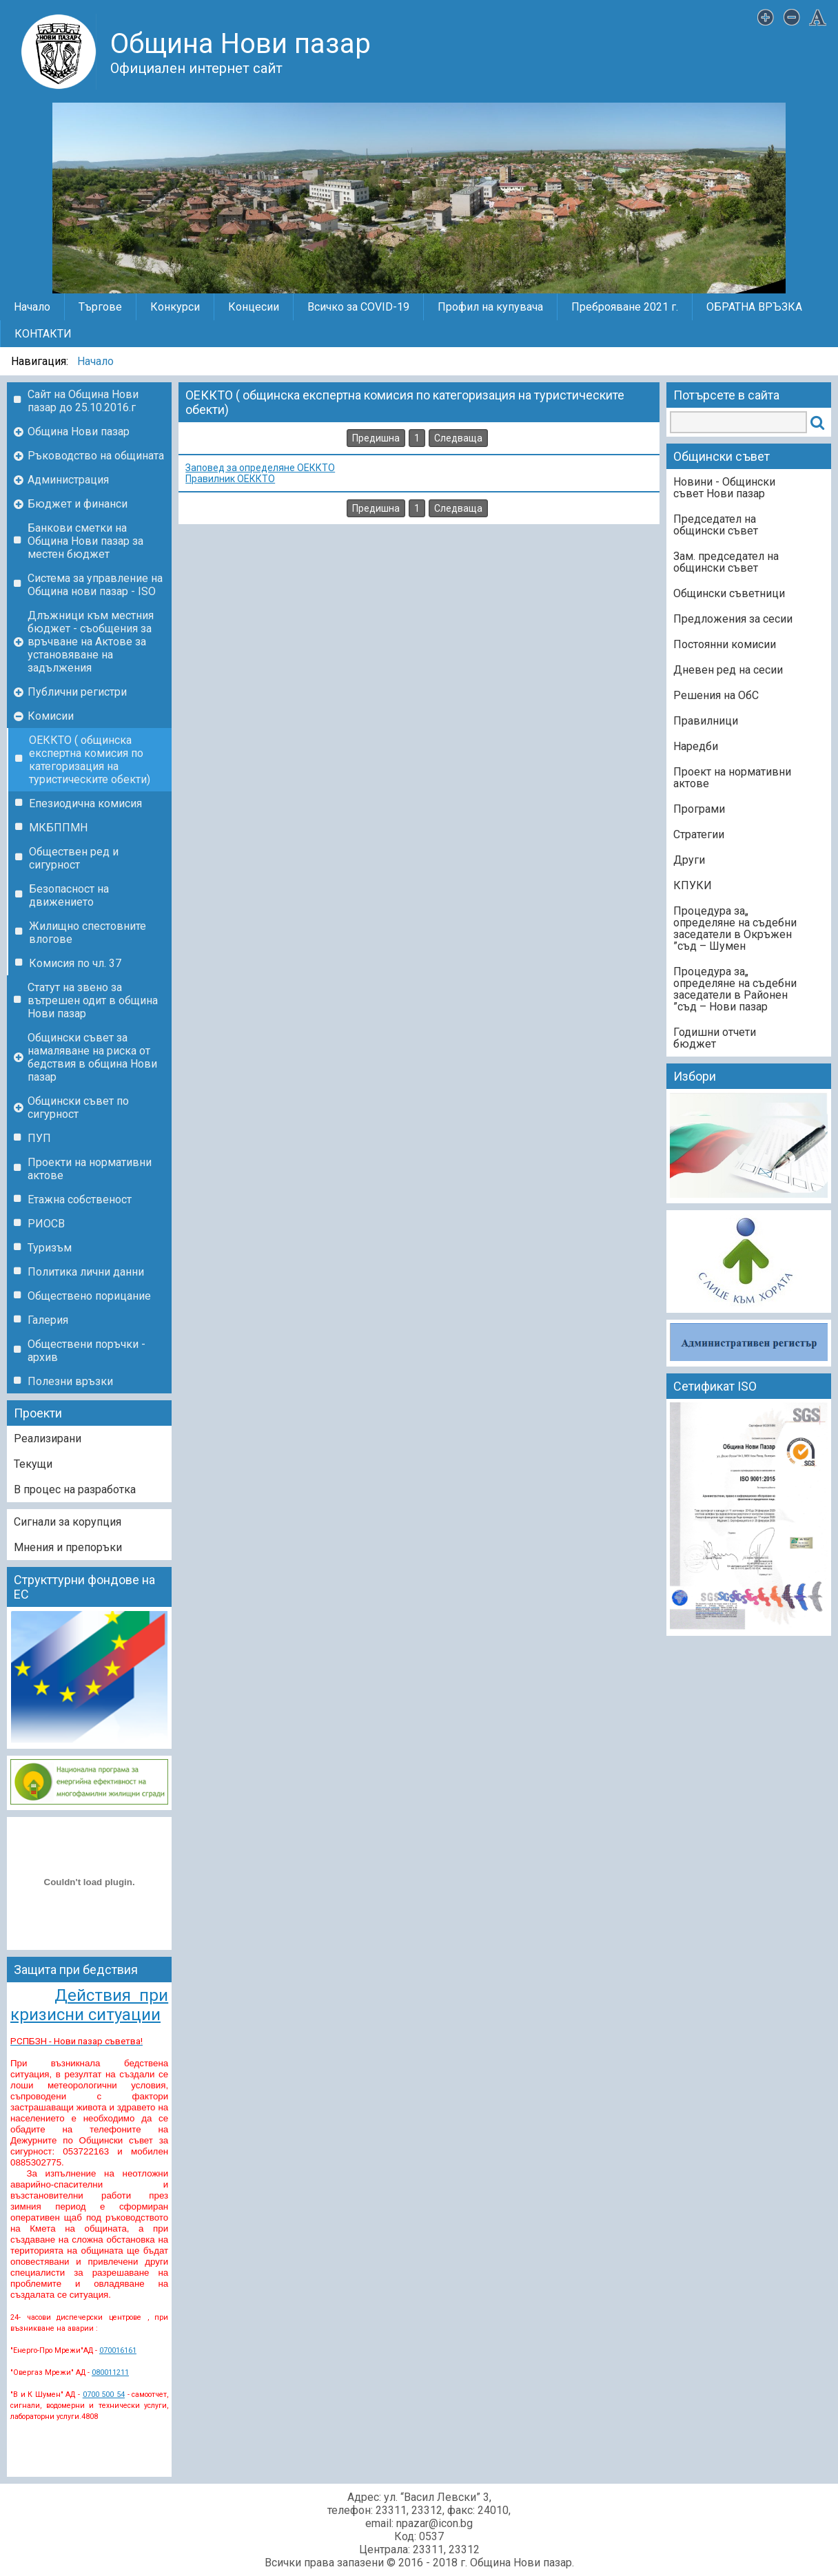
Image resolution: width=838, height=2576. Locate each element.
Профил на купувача (490, 306)
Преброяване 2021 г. (624, 306)
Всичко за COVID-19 (358, 306)
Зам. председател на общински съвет (726, 562)
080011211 (110, 2372)
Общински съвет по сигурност (78, 1107)
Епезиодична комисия (85, 803)
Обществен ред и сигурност (74, 858)
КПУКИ (692, 885)
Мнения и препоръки (68, 1547)
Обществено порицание (89, 1295)
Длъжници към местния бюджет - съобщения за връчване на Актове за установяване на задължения (91, 641)
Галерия (48, 1320)
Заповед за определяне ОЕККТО (260, 467)
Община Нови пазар (79, 431)
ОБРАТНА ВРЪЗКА (754, 306)
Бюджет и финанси (77, 503)
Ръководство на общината (96, 455)
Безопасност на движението (69, 895)
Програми (699, 809)
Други (689, 859)
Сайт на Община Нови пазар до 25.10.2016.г (83, 401)
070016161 (117, 2350)
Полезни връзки (70, 1381)
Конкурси (175, 306)
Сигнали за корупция (67, 1521)
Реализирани (47, 1438)
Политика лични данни (86, 1271)
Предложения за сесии (733, 618)
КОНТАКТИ (43, 333)
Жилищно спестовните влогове (87, 933)
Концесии (253, 306)
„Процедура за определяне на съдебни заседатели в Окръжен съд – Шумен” (735, 928)
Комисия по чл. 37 (75, 963)
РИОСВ (46, 1223)
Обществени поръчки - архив (86, 1351)
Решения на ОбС (716, 695)
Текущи (33, 1464)
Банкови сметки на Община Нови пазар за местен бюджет (85, 541)
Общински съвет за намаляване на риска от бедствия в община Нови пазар (92, 1057)
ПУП (39, 1138)
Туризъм (50, 1247)
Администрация (68, 479)
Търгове (100, 306)
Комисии (51, 716)
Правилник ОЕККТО (230, 478)
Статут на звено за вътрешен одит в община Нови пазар (93, 1000)
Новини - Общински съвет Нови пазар (724, 487)
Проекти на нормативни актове (90, 1169)
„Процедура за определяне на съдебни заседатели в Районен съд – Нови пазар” (735, 989)
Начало (32, 306)
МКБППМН (58, 827)
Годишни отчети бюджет (714, 1038)
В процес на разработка (75, 1489)
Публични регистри (77, 691)
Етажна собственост (80, 1199)
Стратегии (698, 834)
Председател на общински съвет (715, 524)
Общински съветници (729, 593)
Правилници (705, 720)
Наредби (695, 746)
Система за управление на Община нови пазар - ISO (95, 585)
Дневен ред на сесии (728, 669)
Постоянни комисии (724, 644)
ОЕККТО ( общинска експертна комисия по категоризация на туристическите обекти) (89, 760)
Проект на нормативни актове (732, 777)
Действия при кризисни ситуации (89, 2005)
